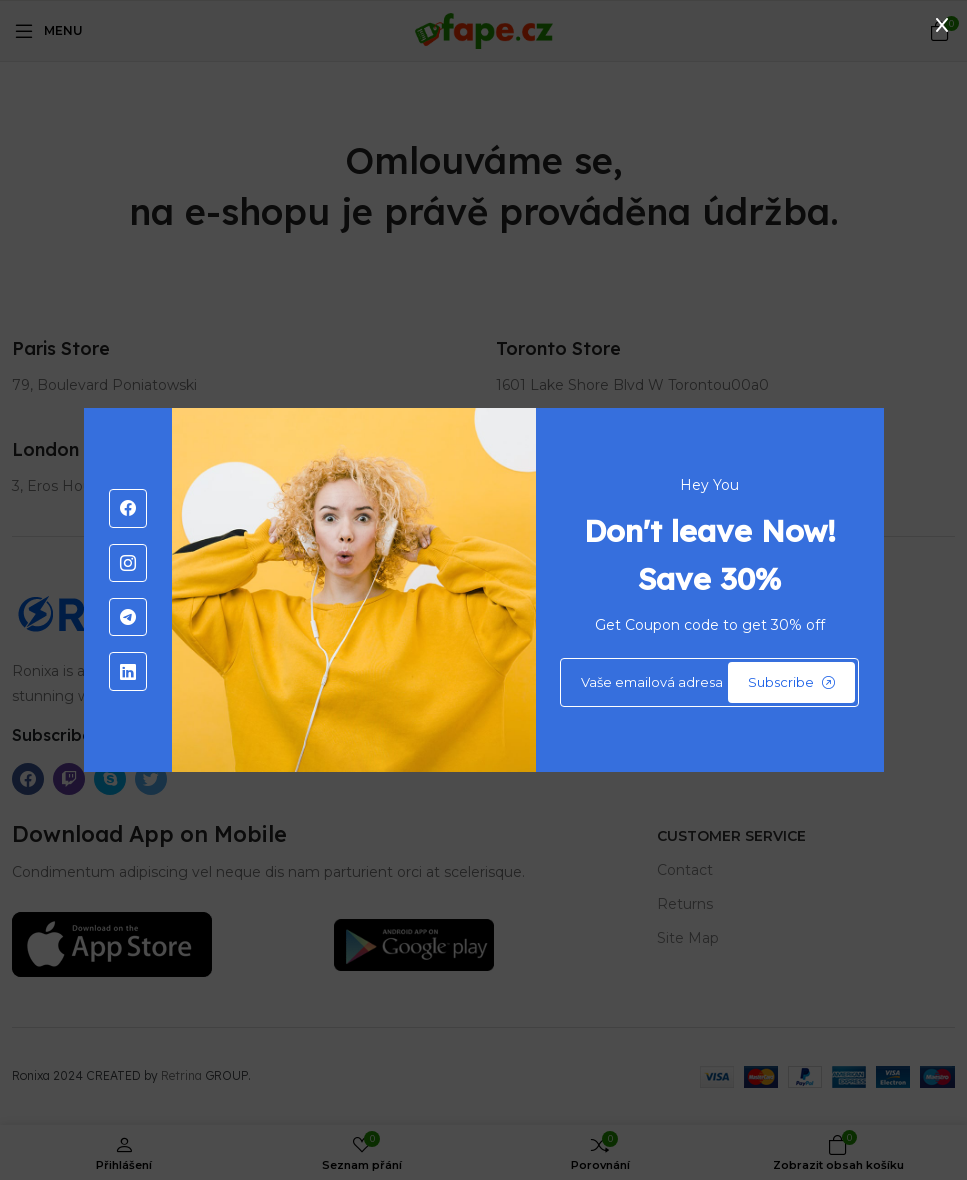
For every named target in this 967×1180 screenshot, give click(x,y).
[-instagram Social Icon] (128, 563)
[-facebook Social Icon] (128, 508)
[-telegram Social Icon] (128, 617)
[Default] (709, 683)
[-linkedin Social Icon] (128, 671)
